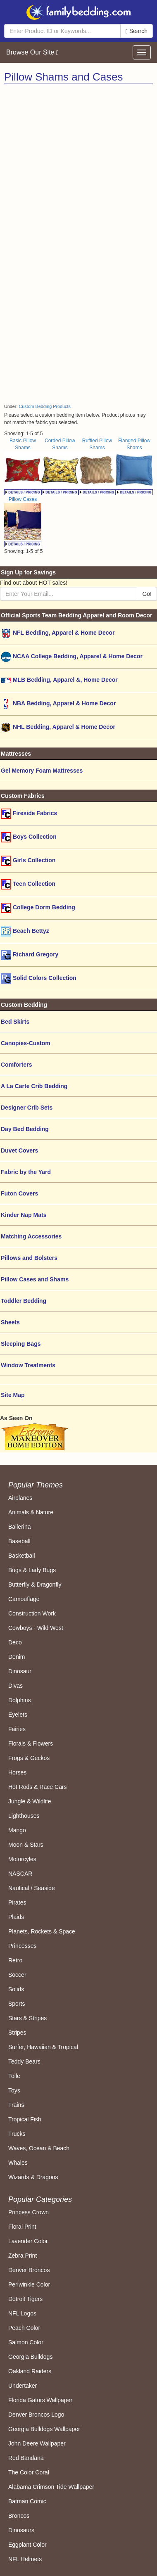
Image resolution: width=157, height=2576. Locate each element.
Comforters (16, 1064)
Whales (18, 2162)
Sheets (10, 1322)
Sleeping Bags (20, 1343)
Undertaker (22, 2385)
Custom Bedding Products (44, 406)
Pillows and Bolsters (29, 1258)
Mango (17, 1830)
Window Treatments (28, 1365)
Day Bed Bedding (25, 1129)
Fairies (17, 1729)
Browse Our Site (32, 52)
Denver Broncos (29, 2270)
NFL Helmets (25, 2559)
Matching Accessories (31, 1236)
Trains (16, 2105)
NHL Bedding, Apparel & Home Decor (58, 727)
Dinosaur (19, 1671)
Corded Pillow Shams (59, 466)
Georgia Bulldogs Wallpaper (44, 2429)
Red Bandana (26, 2458)
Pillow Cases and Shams (35, 1279)
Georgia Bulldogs (30, 2356)
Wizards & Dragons (33, 2177)
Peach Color (24, 2328)
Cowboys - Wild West (35, 1628)
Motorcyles (22, 1859)
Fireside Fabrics (29, 814)
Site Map (13, 1395)
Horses (17, 1772)
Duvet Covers (19, 1150)
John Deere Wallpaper (37, 2443)
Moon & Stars (25, 1844)
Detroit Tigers (25, 2299)
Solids (16, 1989)
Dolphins (19, 1700)
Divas (15, 1685)
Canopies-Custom (25, 1043)
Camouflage (24, 1599)
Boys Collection (29, 837)
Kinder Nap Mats (23, 1215)
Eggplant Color (27, 2544)
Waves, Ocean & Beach (38, 2148)
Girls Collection (28, 861)
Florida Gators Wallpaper (40, 2400)
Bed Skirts (15, 1021)
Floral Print (22, 2226)
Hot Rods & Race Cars (37, 1787)
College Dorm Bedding (38, 908)
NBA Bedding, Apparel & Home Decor (58, 704)
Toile (14, 2076)
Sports (16, 2003)
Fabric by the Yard (26, 1172)
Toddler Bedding (23, 1300)
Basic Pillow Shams (22, 466)
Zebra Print (22, 2255)
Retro (15, 1960)
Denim (16, 1656)
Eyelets (17, 1714)
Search (136, 31)
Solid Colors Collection (38, 978)
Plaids (16, 1917)
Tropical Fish (24, 2119)
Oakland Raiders (29, 2371)
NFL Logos (22, 2313)
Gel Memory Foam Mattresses (42, 770)
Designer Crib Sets (26, 1107)
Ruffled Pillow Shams (97, 466)
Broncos (18, 2515)
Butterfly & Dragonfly (34, 1584)
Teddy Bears (24, 2061)
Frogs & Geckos (29, 1758)
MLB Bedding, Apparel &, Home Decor (59, 680)
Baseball (19, 1541)
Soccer (17, 1974)
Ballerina (19, 1526)
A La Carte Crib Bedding (34, 1086)
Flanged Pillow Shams (134, 466)
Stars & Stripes (27, 2018)
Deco (15, 1642)
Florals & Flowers (30, 1743)
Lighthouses (24, 1815)
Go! (147, 594)
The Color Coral (28, 2472)
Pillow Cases (22, 521)
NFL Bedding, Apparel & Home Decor (57, 633)
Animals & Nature (30, 1512)
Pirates (17, 1902)
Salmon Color (25, 2342)
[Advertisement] (77, 165)
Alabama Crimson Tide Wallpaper (51, 2486)
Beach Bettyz (25, 931)
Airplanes (20, 1497)
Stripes (17, 2032)
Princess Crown (28, 2212)
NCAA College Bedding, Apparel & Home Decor (72, 657)
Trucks (16, 2133)
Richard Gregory (29, 955)
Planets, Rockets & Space (41, 1931)
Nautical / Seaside (31, 1888)
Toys (14, 2090)
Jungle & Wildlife (29, 1801)
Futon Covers (19, 1193)
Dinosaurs (21, 2530)
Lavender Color (28, 2241)
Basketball (21, 1555)
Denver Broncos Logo (36, 2414)
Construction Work (32, 1613)
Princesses (22, 1946)
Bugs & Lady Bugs (32, 1570)
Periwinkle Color (29, 2284)
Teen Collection (28, 884)
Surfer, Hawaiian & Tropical (43, 2047)
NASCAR (20, 1873)
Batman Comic (27, 2501)
